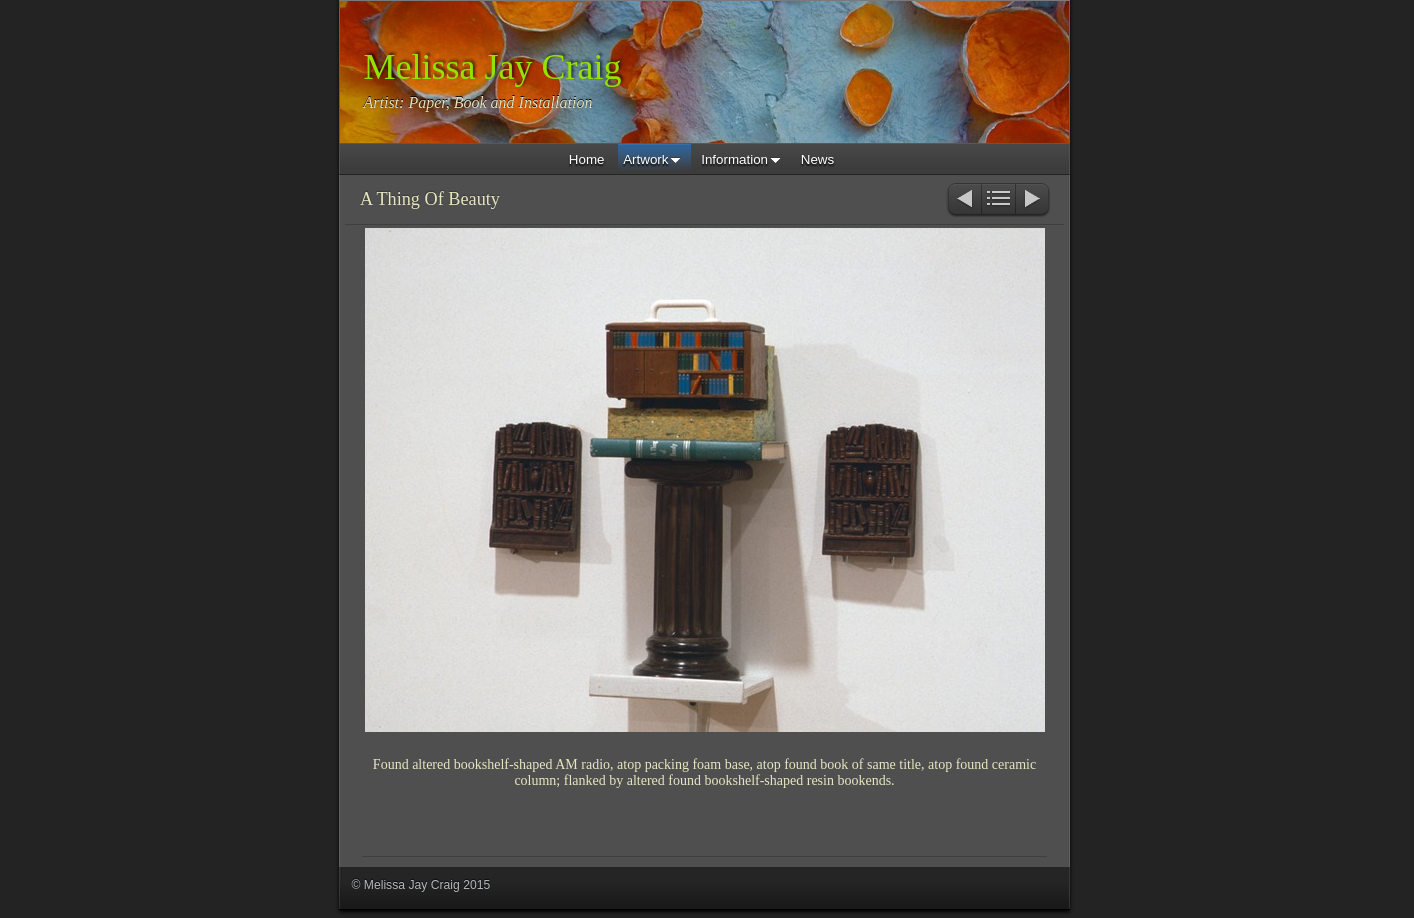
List (998, 200)
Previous (963, 200)
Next (1033, 200)
